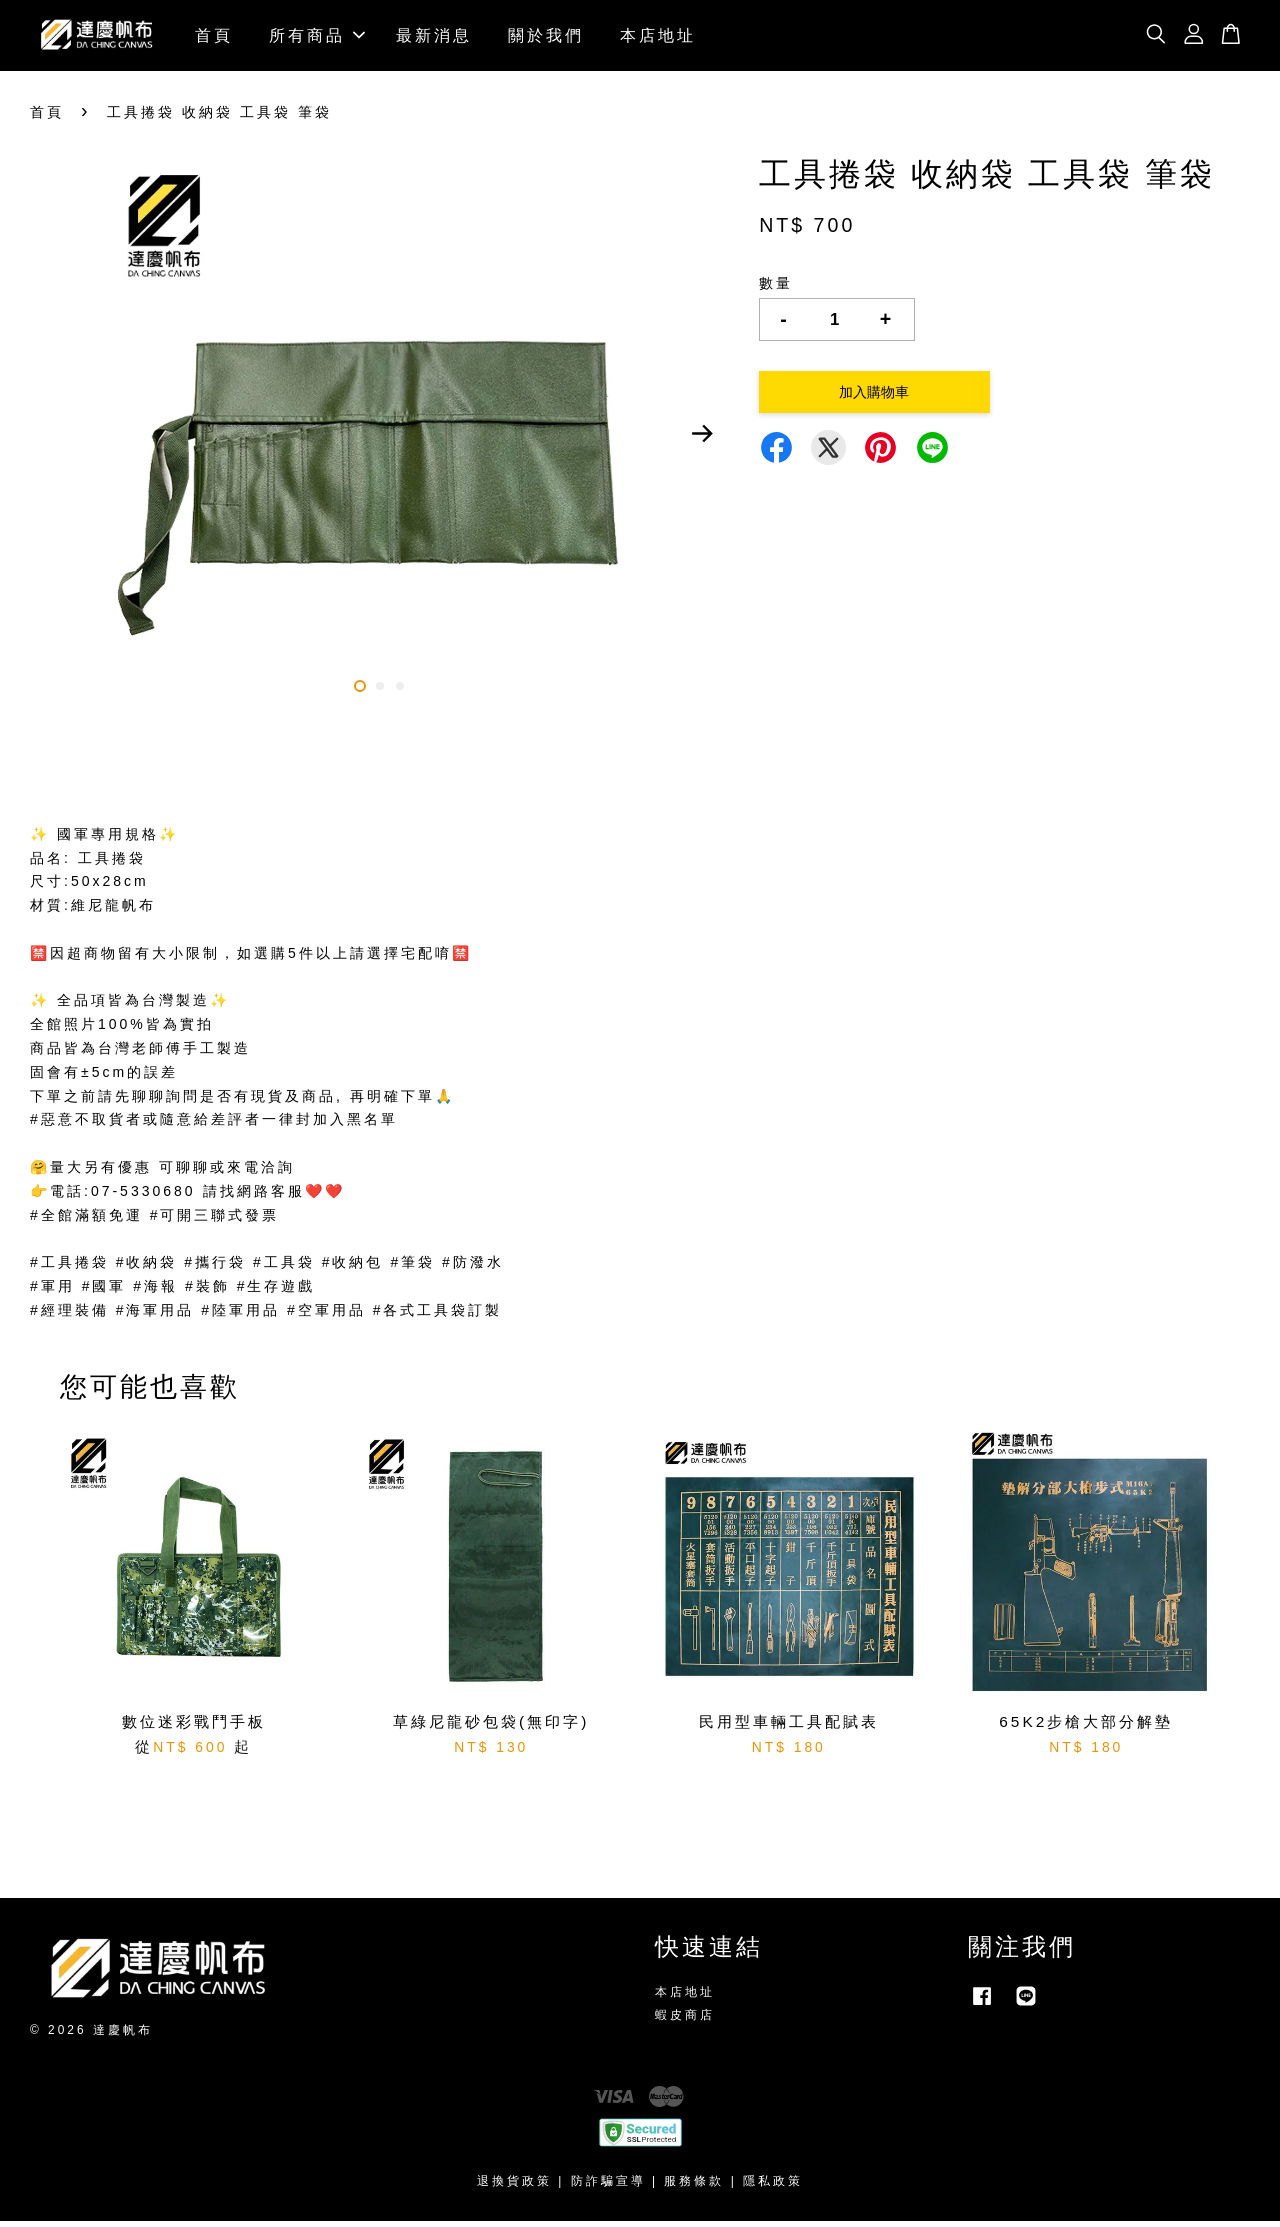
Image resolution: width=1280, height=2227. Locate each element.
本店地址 (658, 38)
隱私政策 (773, 2187)
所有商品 (317, 38)
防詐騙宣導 (608, 2187)
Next (702, 440)
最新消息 (434, 38)
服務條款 (694, 2187)
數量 (776, 289)
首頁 (214, 38)
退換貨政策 (514, 2187)
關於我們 (546, 38)
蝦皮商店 (685, 2021)
